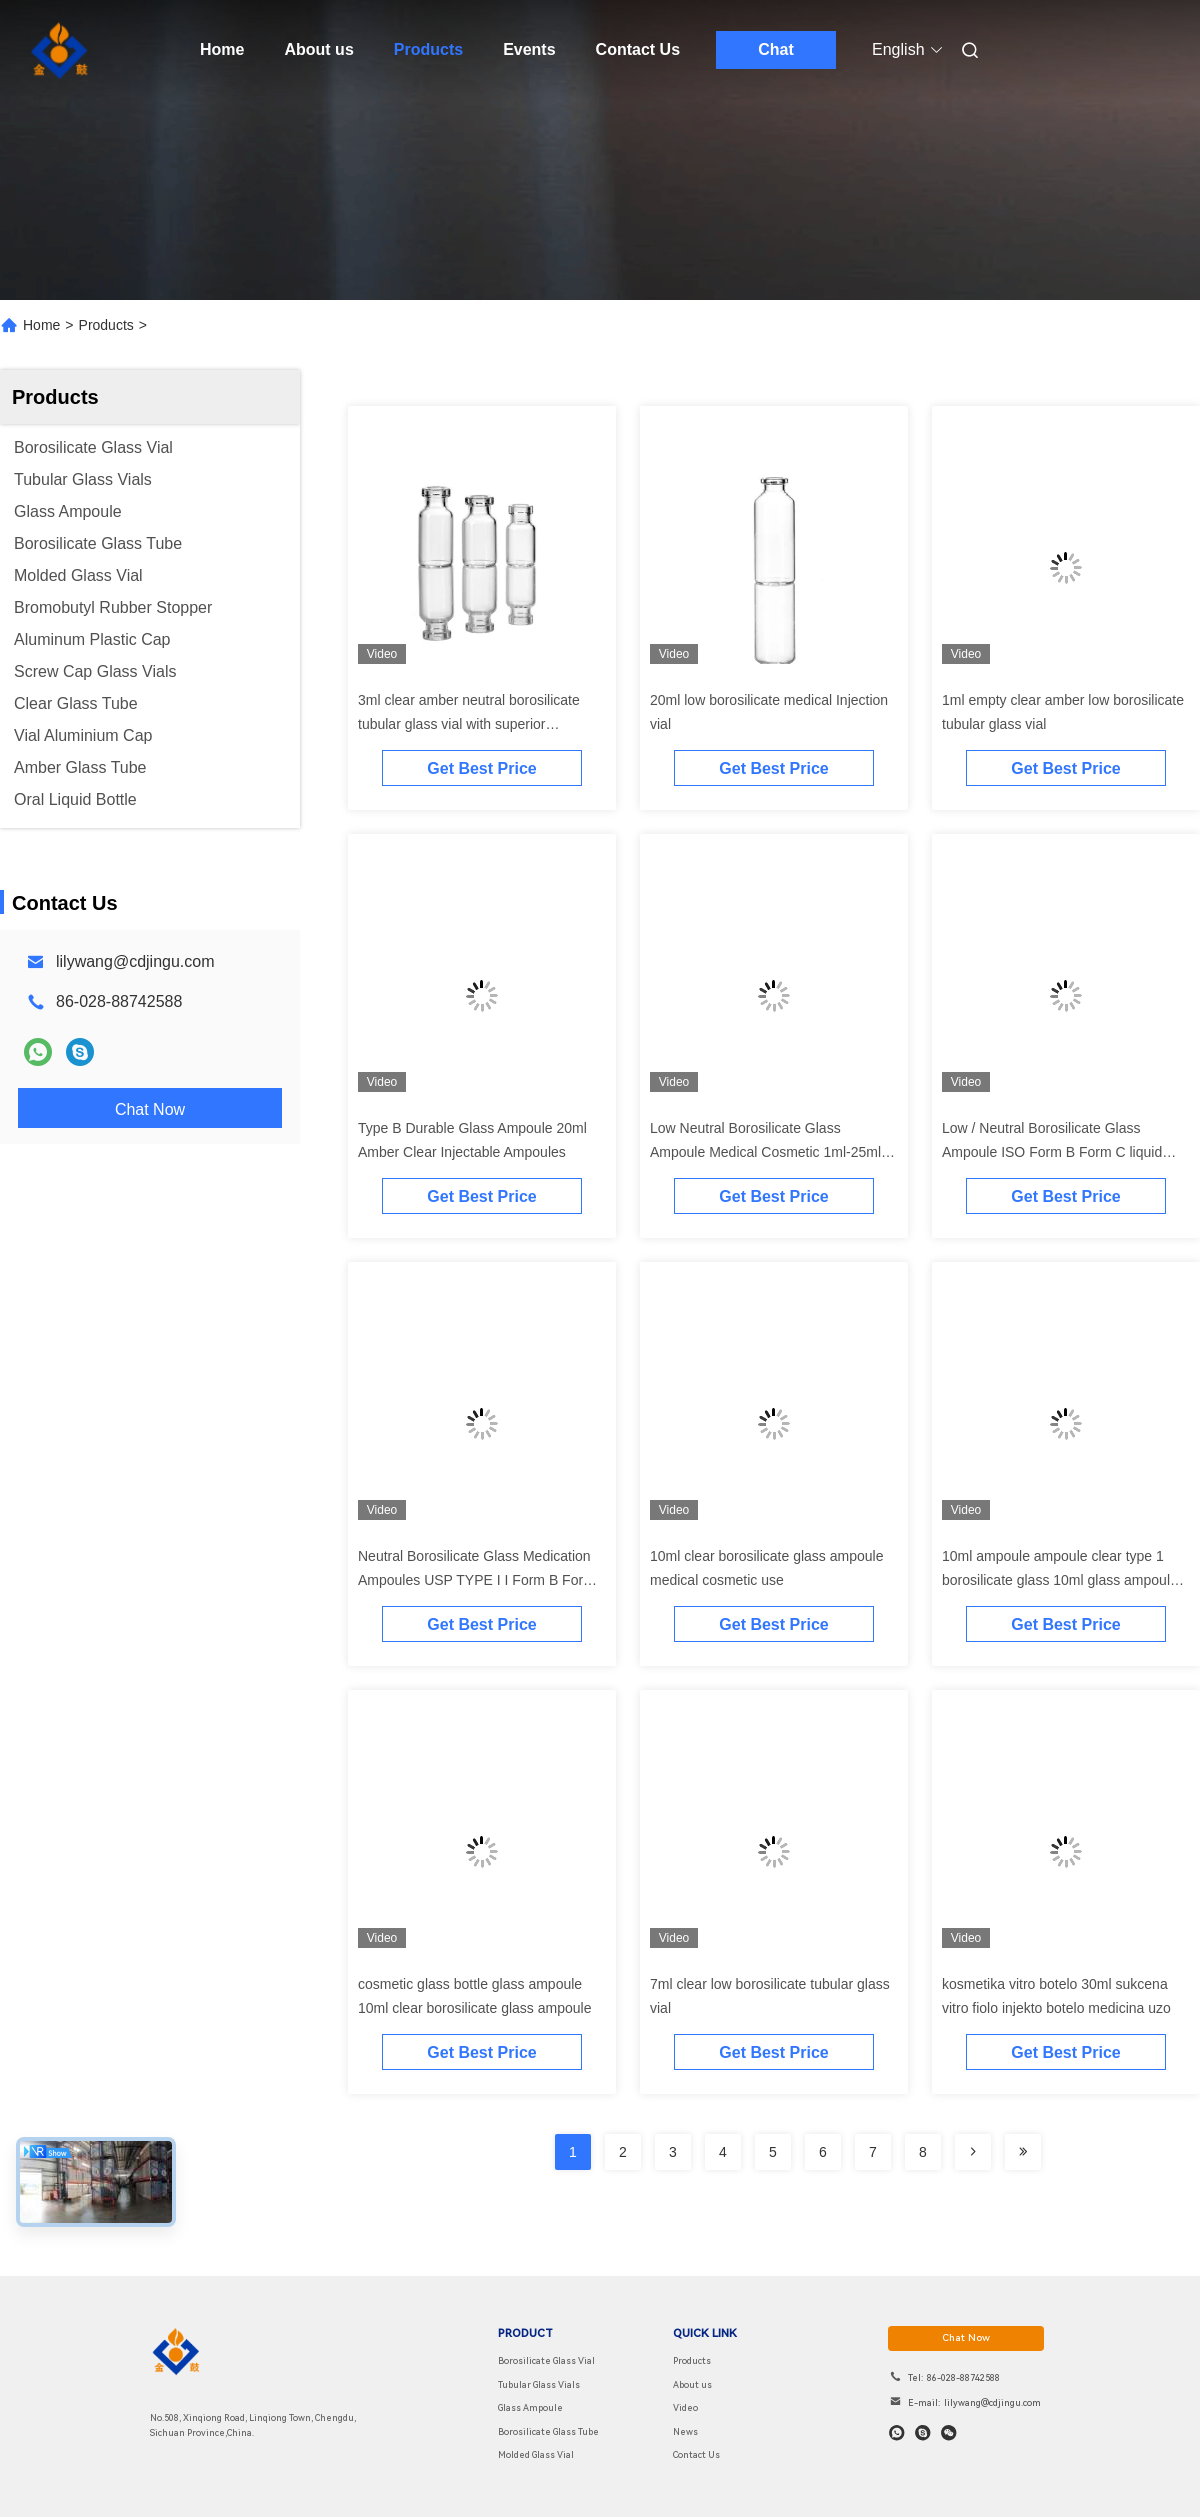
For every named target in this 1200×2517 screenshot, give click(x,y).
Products (428, 49)
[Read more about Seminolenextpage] (973, 2152)
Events (529, 49)
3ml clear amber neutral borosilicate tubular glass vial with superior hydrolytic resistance (469, 724)
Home (222, 49)
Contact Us (638, 49)
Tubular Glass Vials (539, 2385)
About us (318, 49)
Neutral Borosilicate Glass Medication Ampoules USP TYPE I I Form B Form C (476, 1580)
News (685, 2432)
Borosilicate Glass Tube (548, 2432)
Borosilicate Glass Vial (546, 2361)
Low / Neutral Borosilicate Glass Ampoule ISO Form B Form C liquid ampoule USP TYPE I (1052, 1152)
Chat (776, 49)
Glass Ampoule (530, 2408)
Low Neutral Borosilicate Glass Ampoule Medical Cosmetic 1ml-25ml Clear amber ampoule (765, 1152)
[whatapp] (897, 2433)
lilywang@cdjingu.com (135, 961)
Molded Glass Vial (536, 2455)
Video (685, 2408)
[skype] (923, 2433)
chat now (966, 2337)
